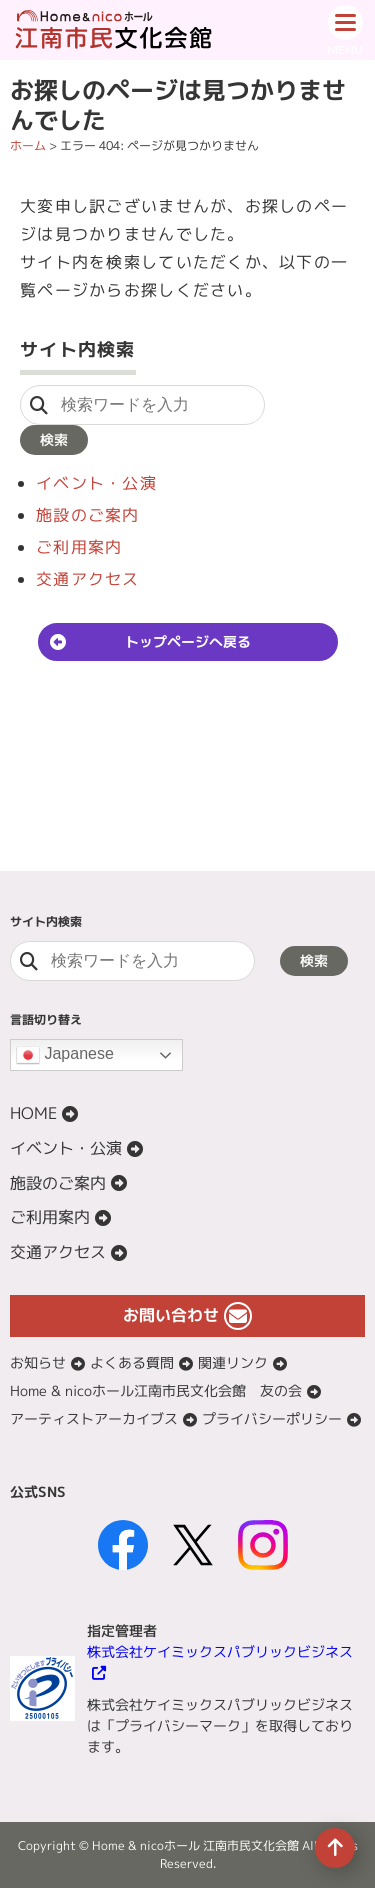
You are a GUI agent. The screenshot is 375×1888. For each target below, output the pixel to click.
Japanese (65, 1055)
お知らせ (38, 1362)
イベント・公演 (96, 483)
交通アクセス (88, 579)
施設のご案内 (88, 515)
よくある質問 (132, 1362)
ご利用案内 (79, 547)
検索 (54, 439)
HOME (33, 1113)
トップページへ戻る (188, 641)
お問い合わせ (171, 1315)
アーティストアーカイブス (94, 1418)
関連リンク (233, 1362)
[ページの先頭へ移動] (335, 1848)
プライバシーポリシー (272, 1418)
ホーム (28, 145)
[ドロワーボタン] (345, 30)
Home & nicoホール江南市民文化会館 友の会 (156, 1390)
